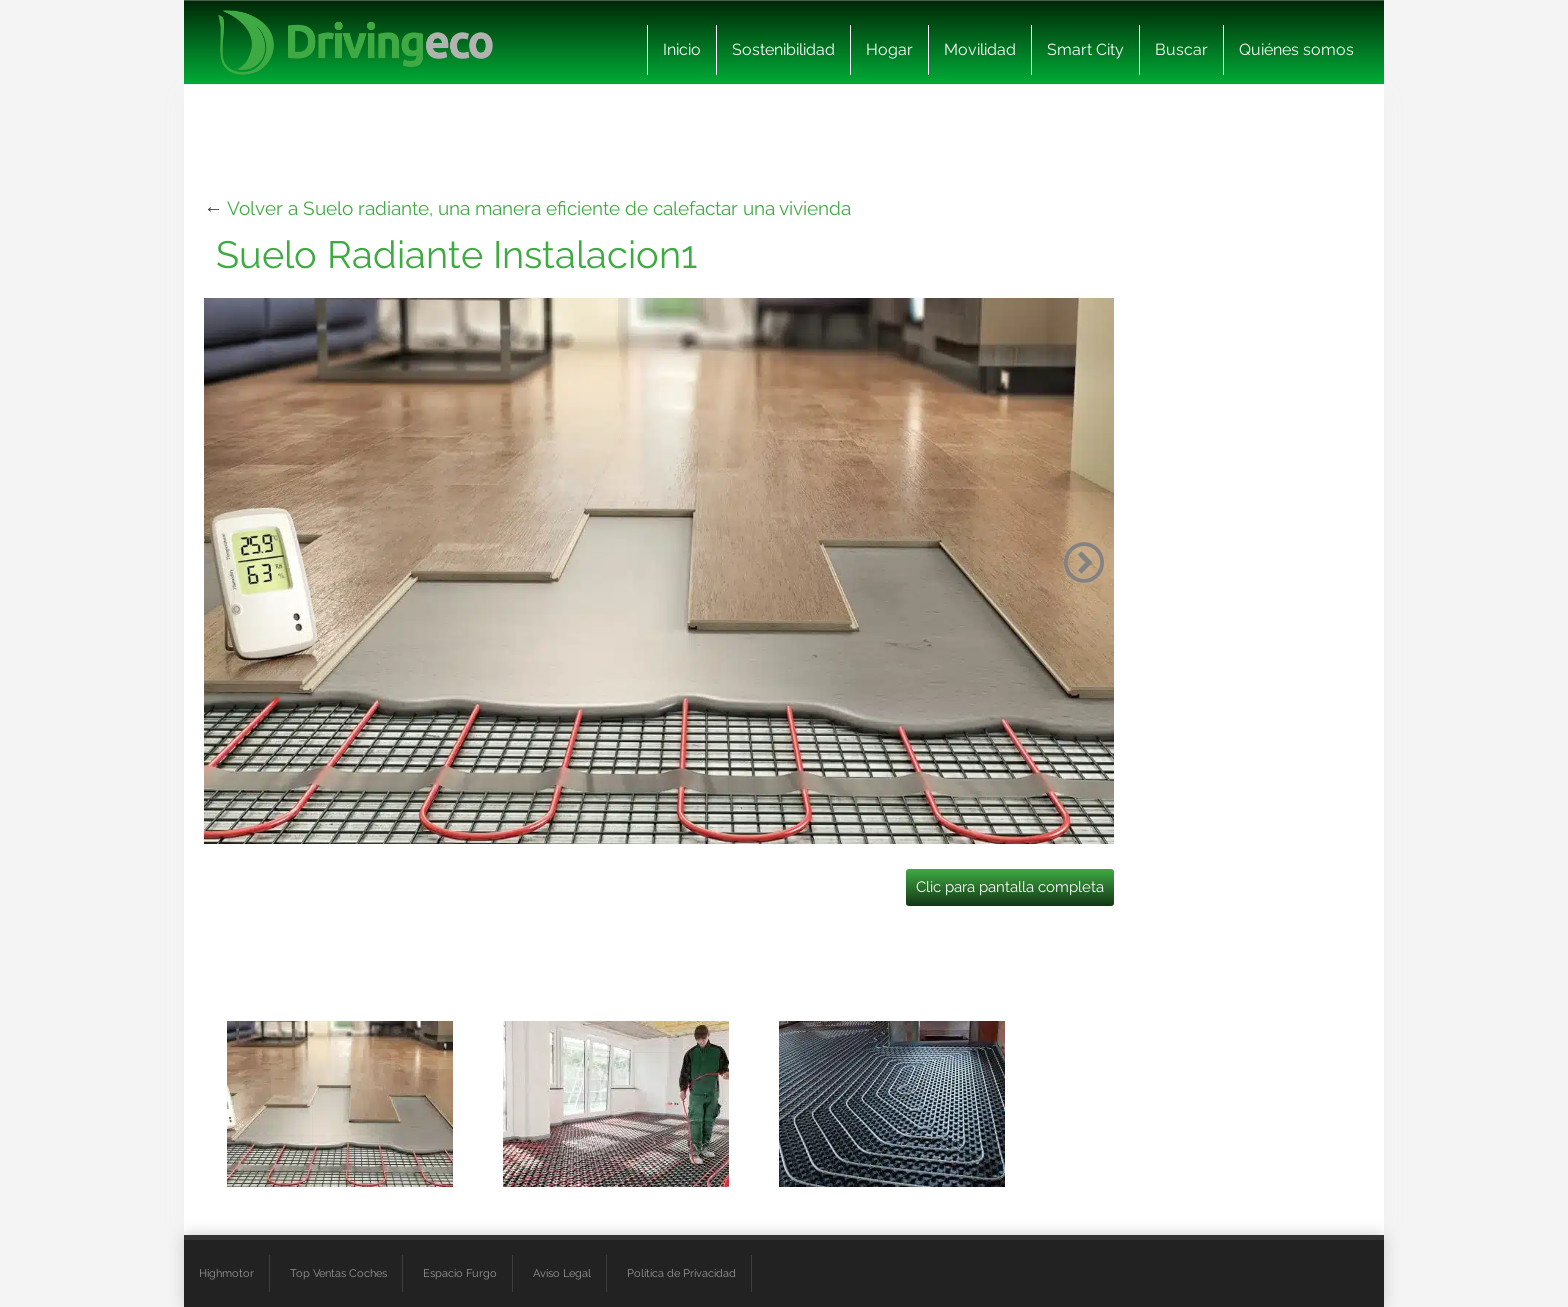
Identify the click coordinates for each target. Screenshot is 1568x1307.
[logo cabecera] (355, 42)
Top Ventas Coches (338, 1273)
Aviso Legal (562, 1273)
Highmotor (226, 1273)
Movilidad (980, 49)
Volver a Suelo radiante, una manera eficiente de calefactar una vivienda (539, 208)
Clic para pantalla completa (1010, 887)
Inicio (682, 49)
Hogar (889, 49)
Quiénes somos (1296, 49)
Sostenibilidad (783, 49)
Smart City (1085, 49)
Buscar (1181, 49)
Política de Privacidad (681, 1273)
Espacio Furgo (460, 1273)
